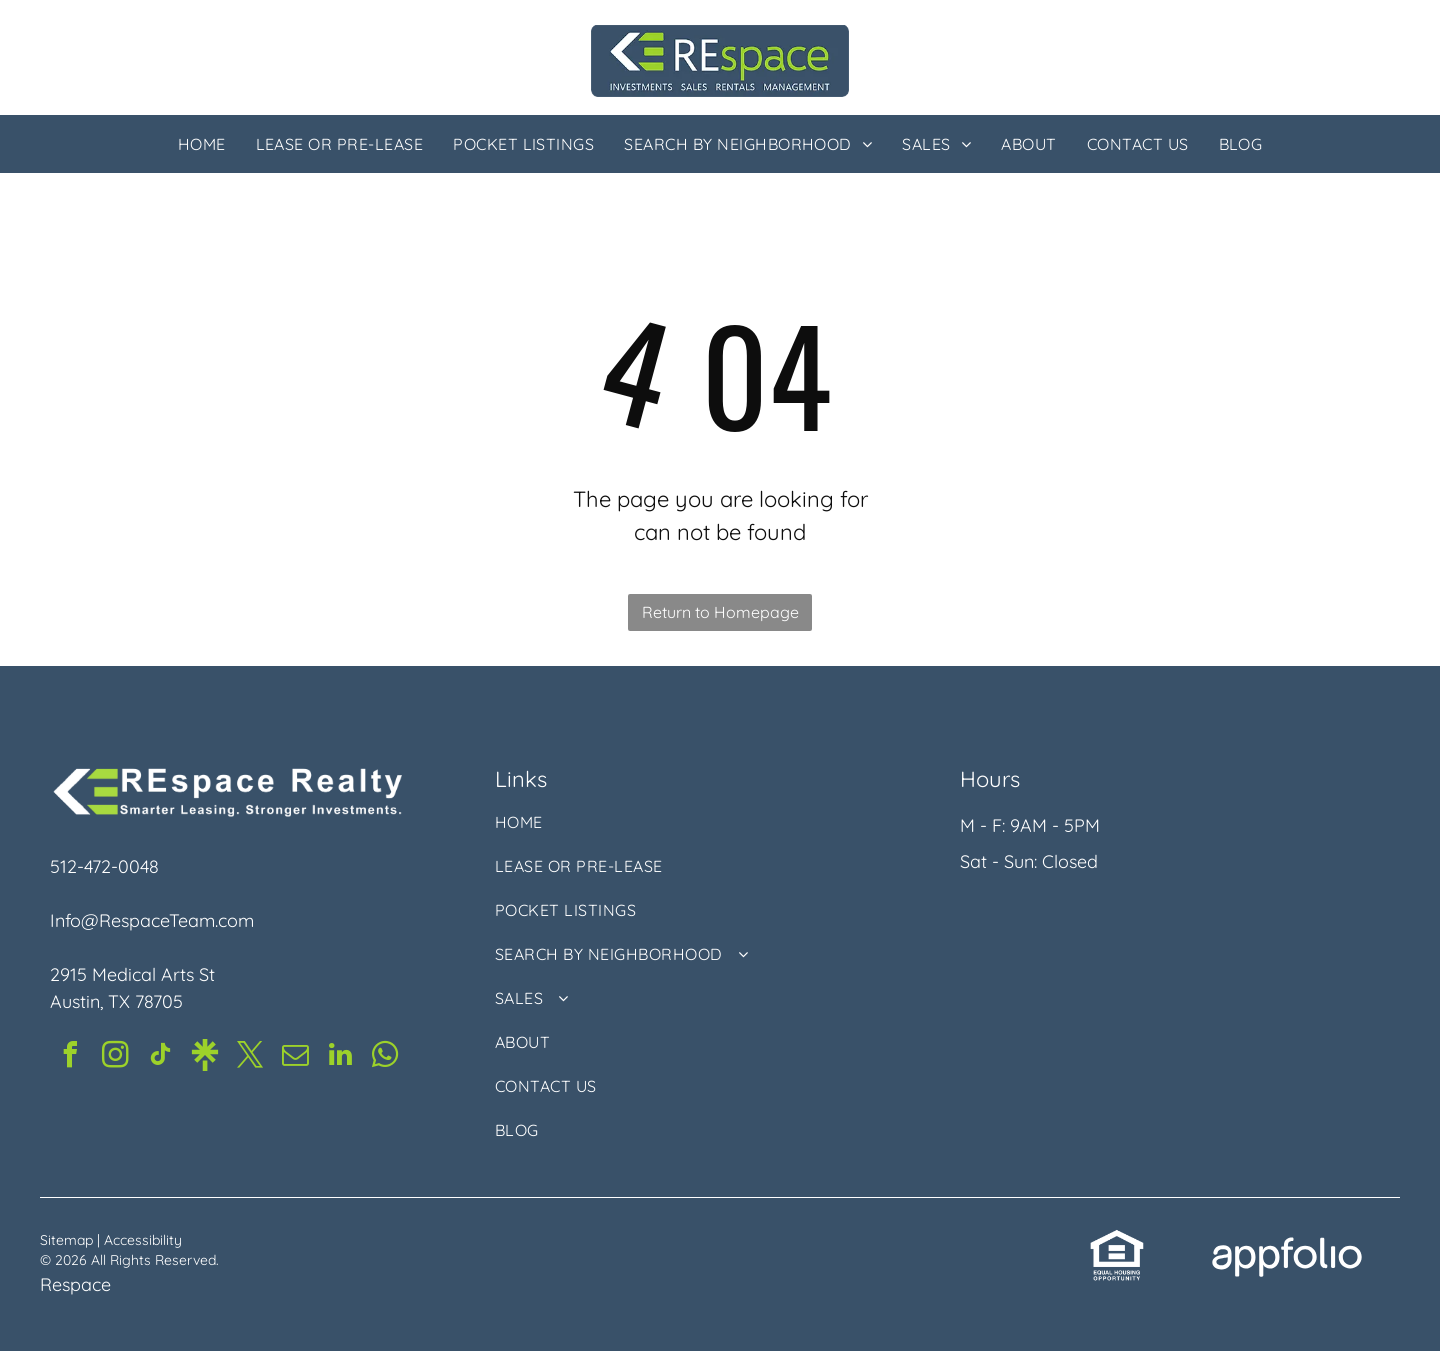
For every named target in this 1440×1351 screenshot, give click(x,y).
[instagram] (115, 1057)
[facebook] (70, 1057)
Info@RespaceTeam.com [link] (152, 920)
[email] (295, 1057)
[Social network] (205, 1057)
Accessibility (143, 1240)
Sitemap (66, 1240)
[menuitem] (202, 144)
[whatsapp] (385, 1057)
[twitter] (250, 1057)
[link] (1117, 1241)
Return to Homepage (720, 612)
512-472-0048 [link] (104, 866)
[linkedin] (340, 1057)
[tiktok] (160, 1057)
